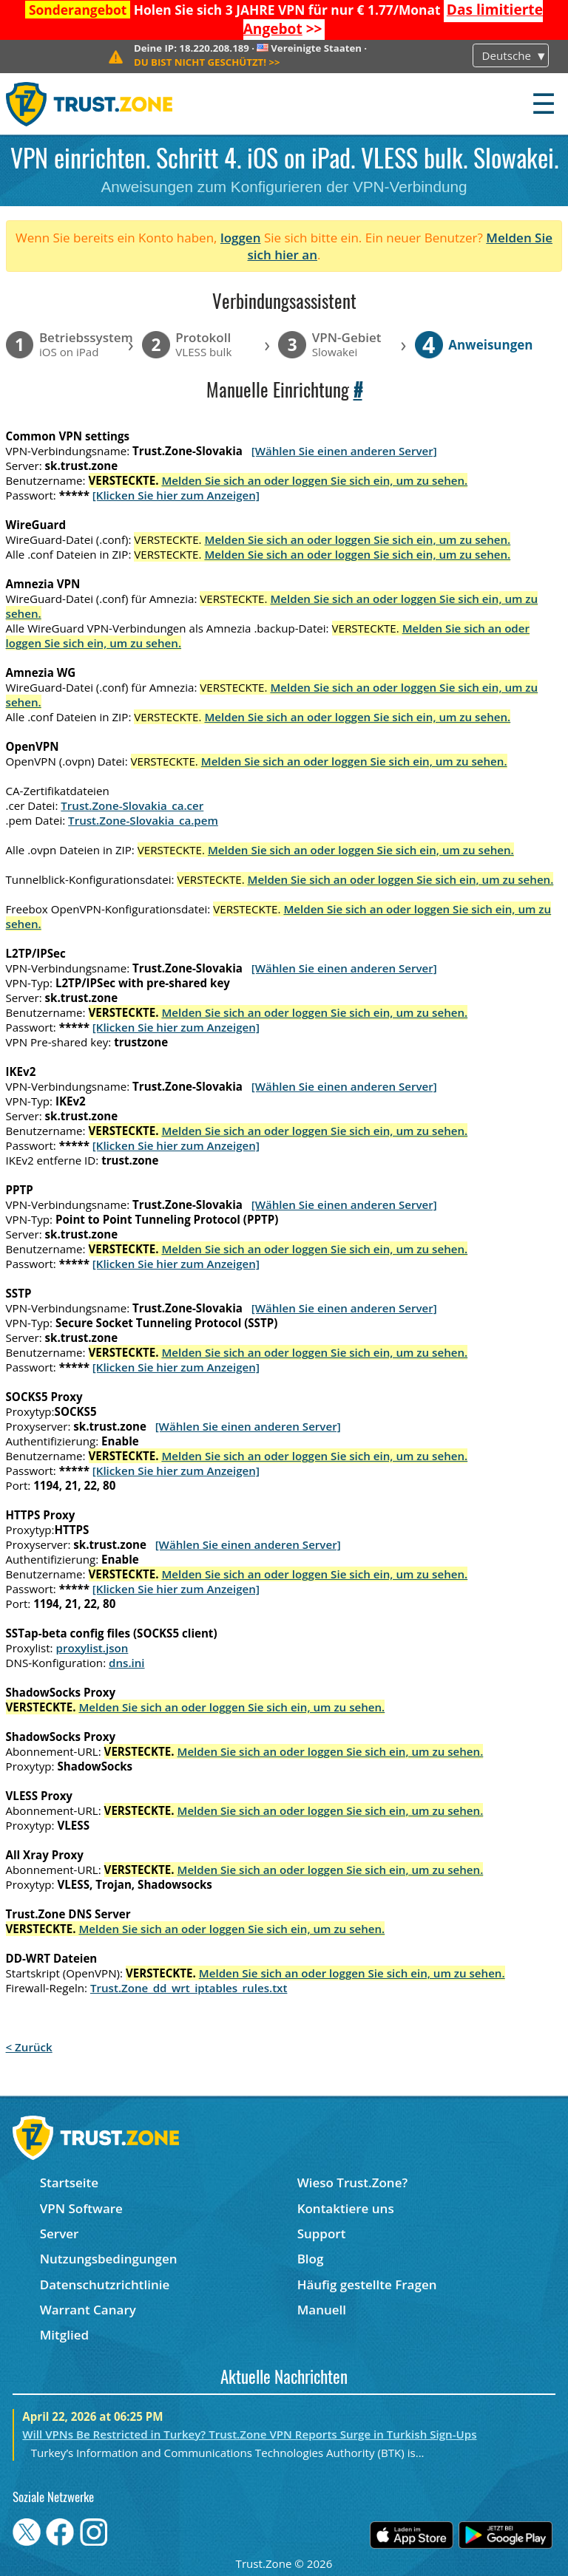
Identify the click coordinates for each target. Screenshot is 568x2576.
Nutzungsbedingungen (109, 2258)
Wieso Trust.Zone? (352, 2182)
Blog (310, 2258)
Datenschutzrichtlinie (105, 2284)
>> (207, 62)
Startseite (69, 2182)
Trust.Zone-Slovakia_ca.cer (132, 805)
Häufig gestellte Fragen (367, 2284)
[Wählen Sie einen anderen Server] (344, 450)
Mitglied (64, 2334)
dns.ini (127, 1662)
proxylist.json (92, 1647)
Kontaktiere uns (345, 2208)
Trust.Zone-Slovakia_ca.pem (143, 820)
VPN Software (81, 2208)
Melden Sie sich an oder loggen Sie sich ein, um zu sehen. (314, 480)
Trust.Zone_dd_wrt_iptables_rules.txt (189, 1987)
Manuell (321, 2309)
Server (59, 2233)
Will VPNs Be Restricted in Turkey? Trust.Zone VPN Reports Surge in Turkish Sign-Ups (249, 2434)
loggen (240, 237)
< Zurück (29, 2047)
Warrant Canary (88, 2309)
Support (321, 2233)
